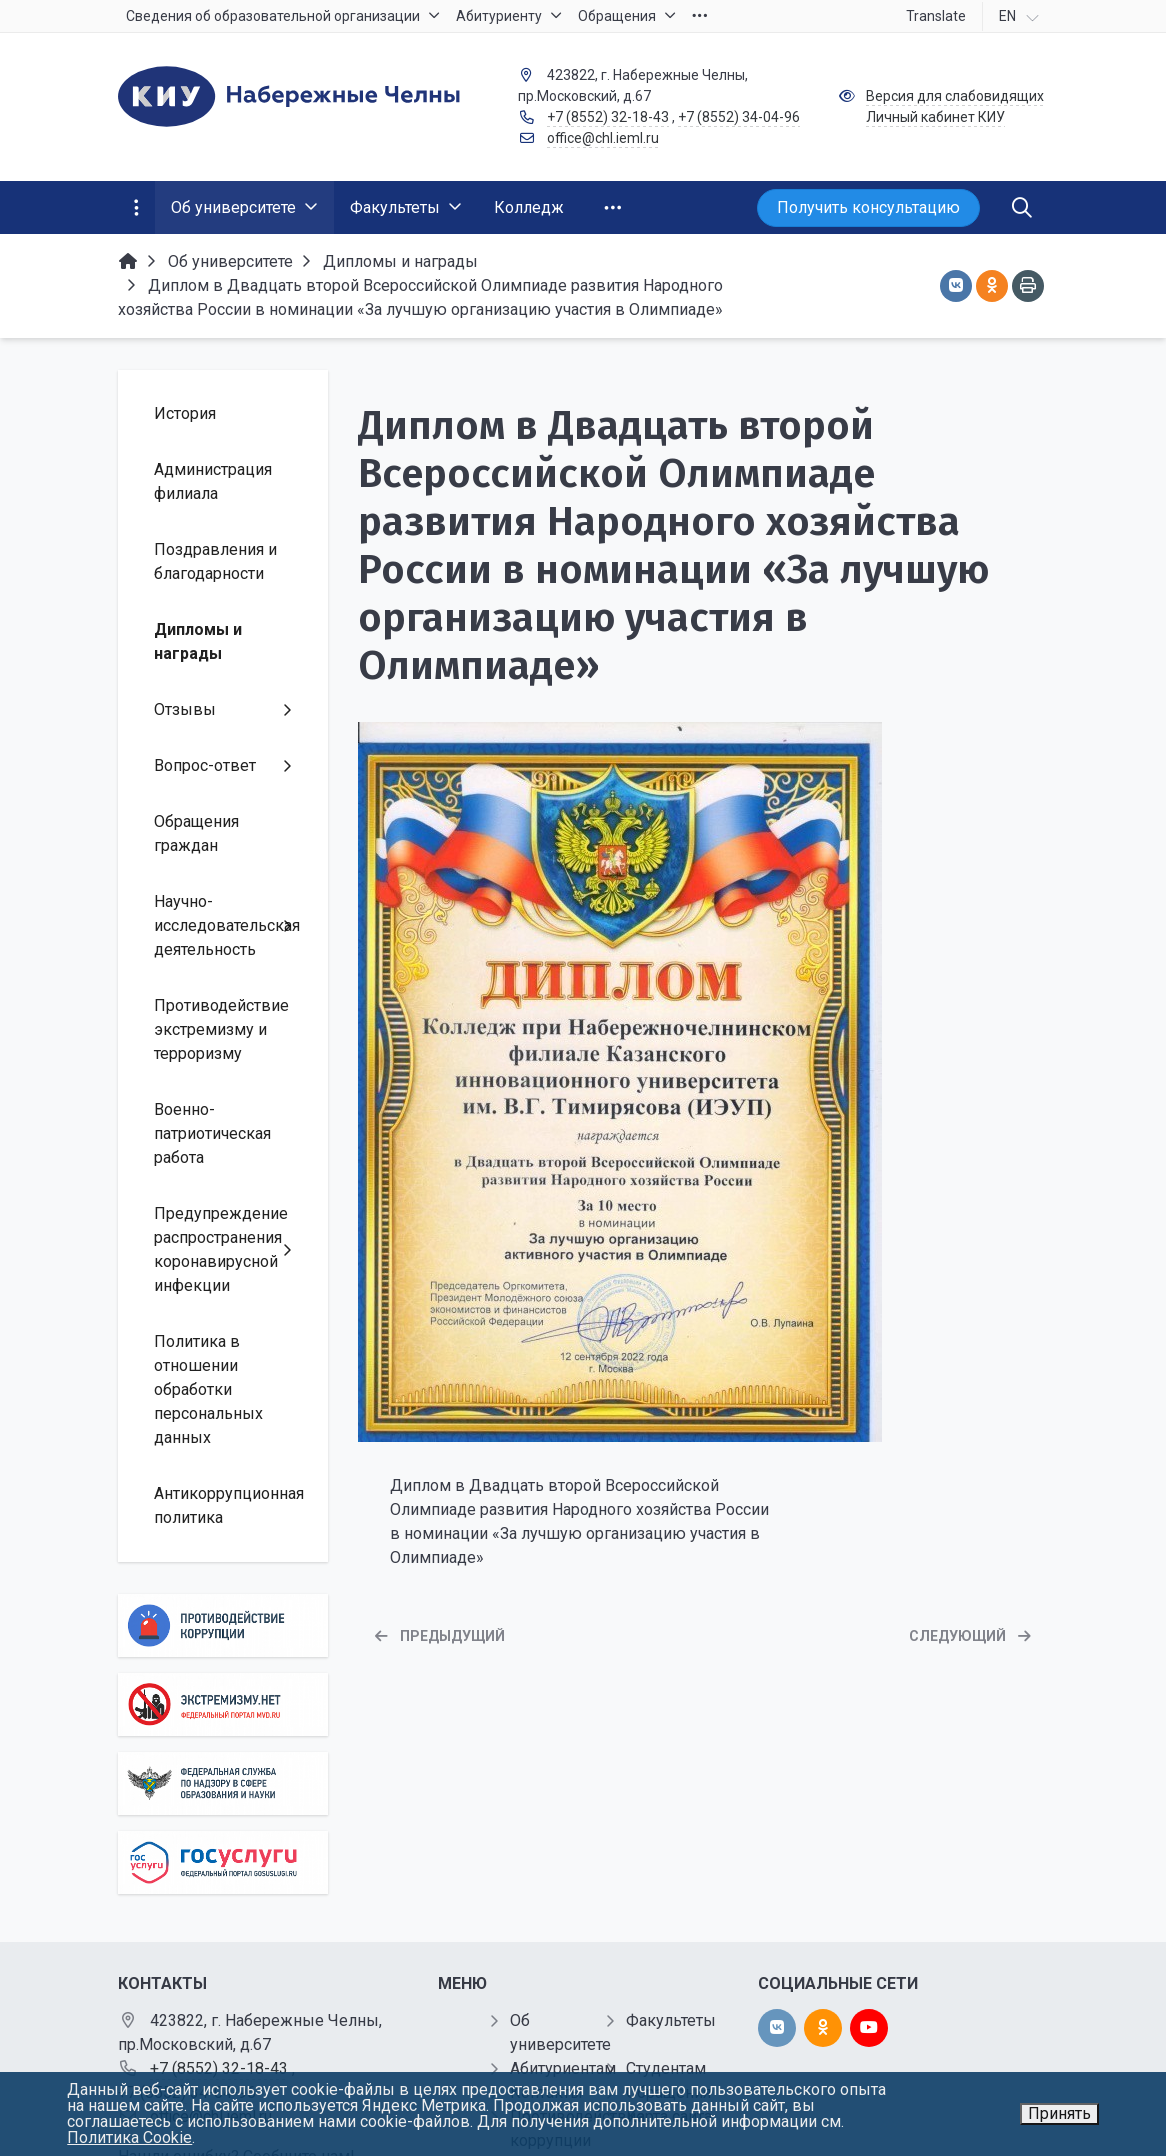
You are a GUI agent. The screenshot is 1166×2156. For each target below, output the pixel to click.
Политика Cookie (129, 2137)
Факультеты (671, 2020)
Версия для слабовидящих (955, 96)
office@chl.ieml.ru (603, 138)
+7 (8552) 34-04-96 (739, 117)
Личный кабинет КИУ (935, 117)
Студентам (666, 2068)
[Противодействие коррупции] (223, 1625)
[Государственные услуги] (223, 1862)
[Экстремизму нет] (223, 1704)
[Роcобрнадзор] (223, 1783)
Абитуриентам (563, 2068)
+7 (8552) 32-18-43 (608, 117)
